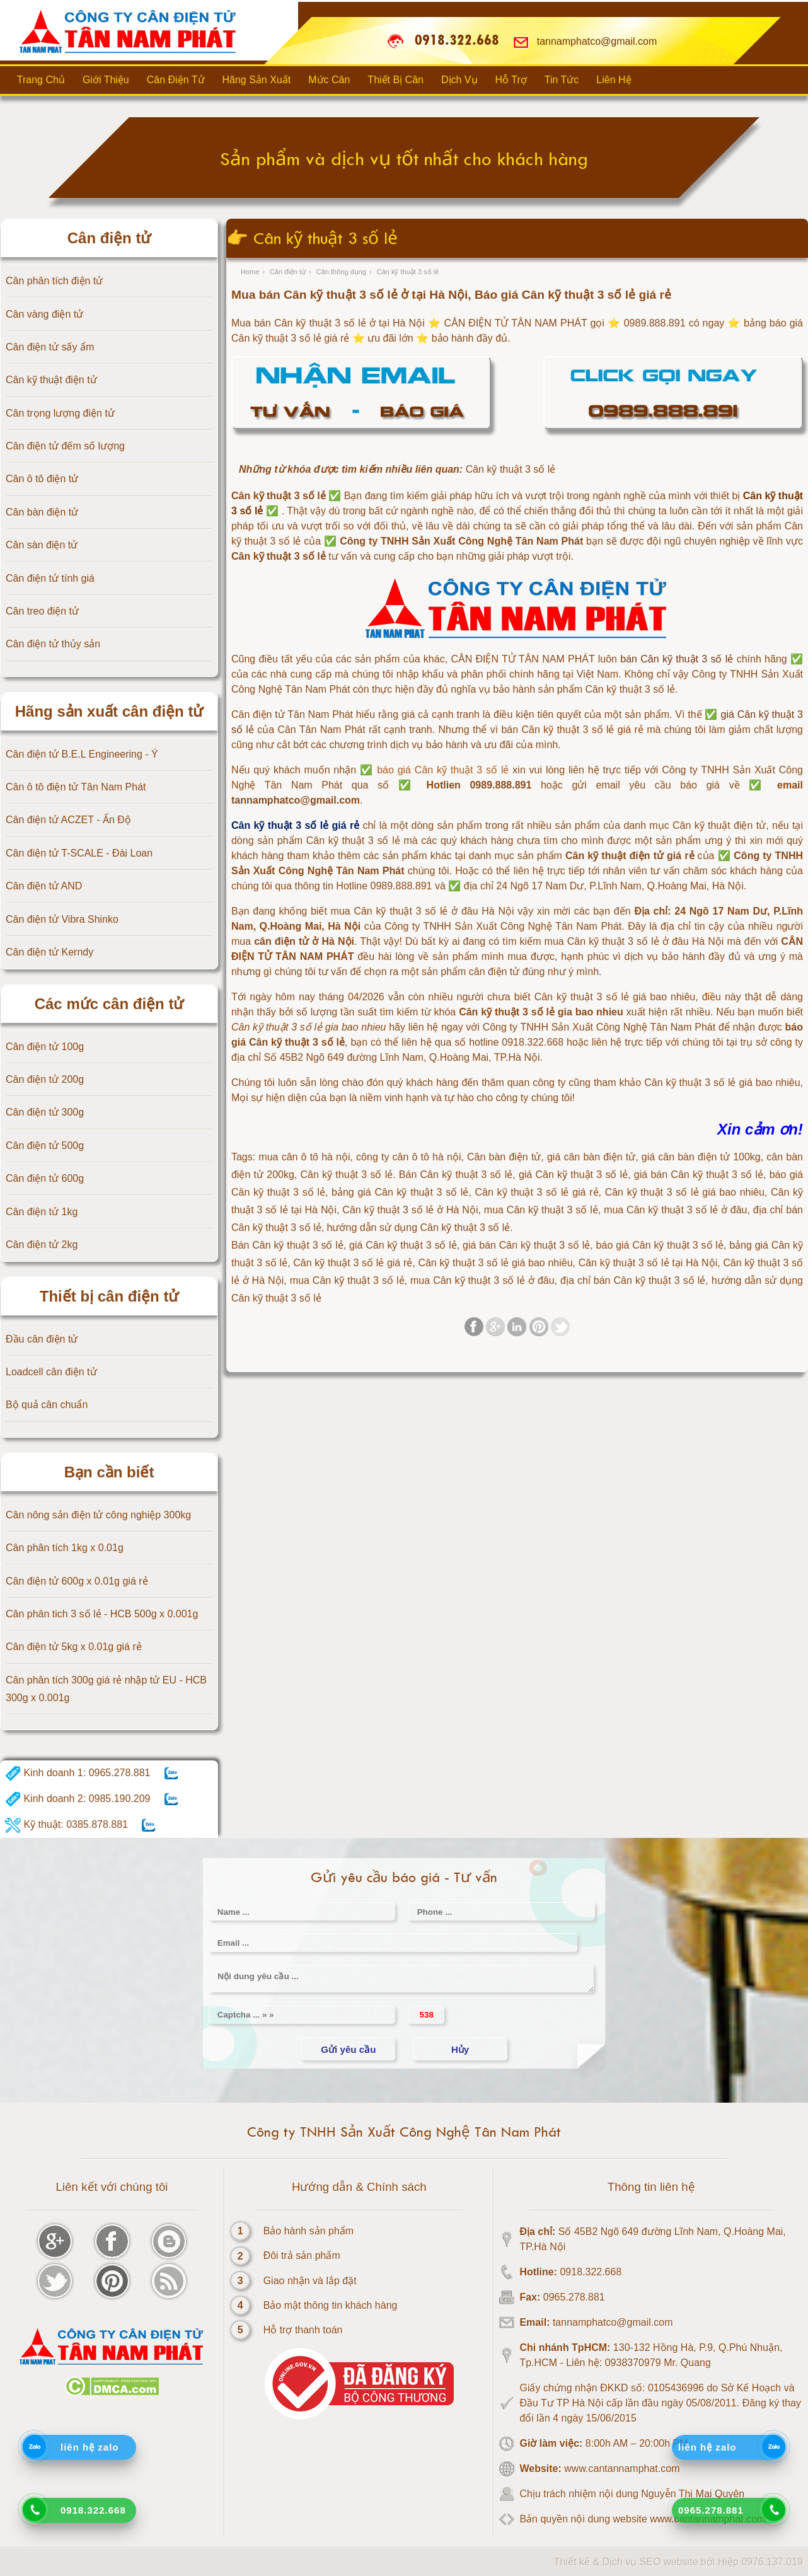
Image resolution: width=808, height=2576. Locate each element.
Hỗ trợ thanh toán (303, 2330)
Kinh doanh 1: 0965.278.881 (78, 1773)
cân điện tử (494, 971)
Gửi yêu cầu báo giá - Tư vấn (404, 1877)
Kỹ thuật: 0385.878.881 (66, 1825)
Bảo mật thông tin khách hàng (330, 2305)
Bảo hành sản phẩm (308, 2231)
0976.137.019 (772, 2561)
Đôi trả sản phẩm (301, 2255)
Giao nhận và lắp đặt (310, 2280)
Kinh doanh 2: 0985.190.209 (78, 1799)
